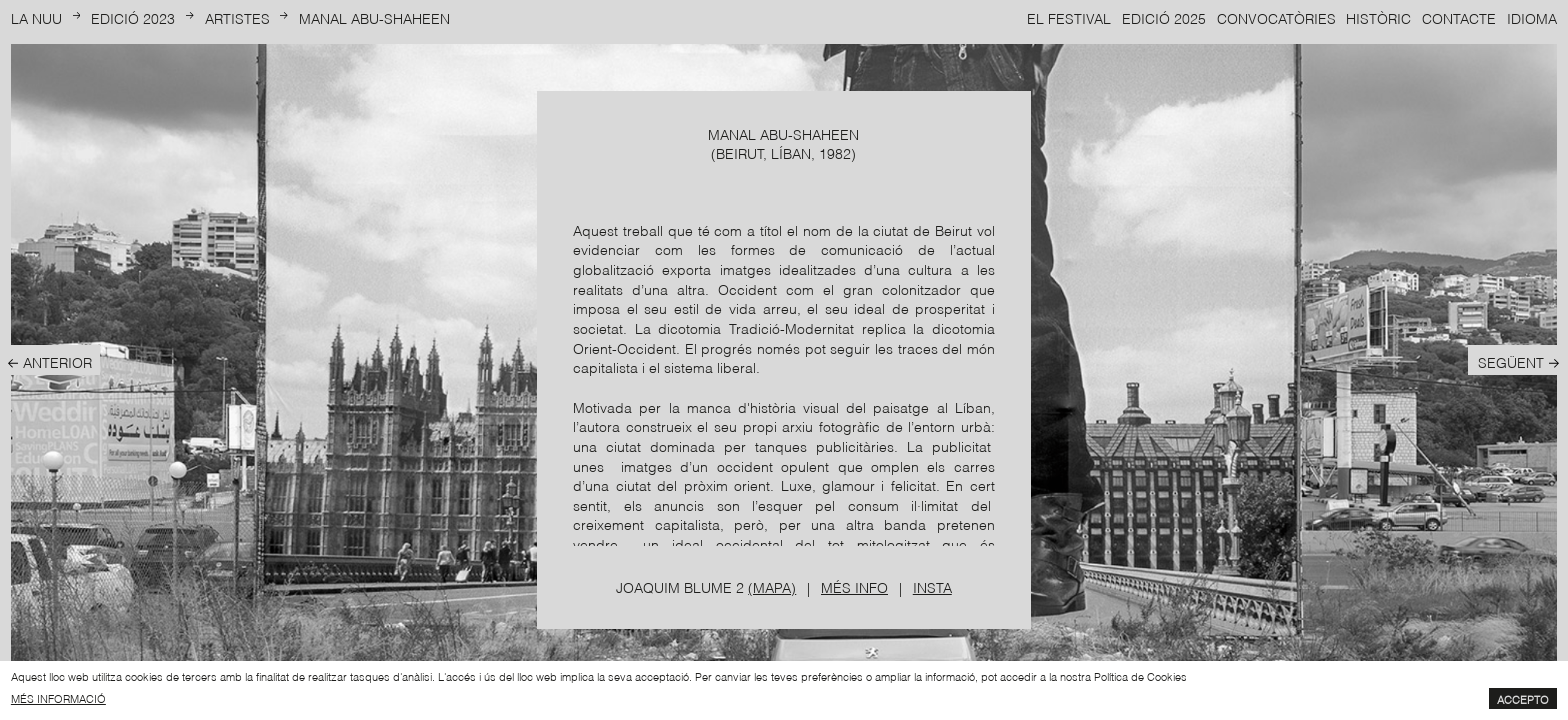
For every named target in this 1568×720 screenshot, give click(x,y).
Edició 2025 (1164, 17)
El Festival (1069, 17)
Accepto (1523, 699)
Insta (932, 586)
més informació (58, 698)
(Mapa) (772, 586)
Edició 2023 (133, 17)
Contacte (1459, 17)
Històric (1378, 17)
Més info (854, 586)
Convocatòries (1276, 17)
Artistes (237, 17)
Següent (1511, 361)
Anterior (57, 361)
